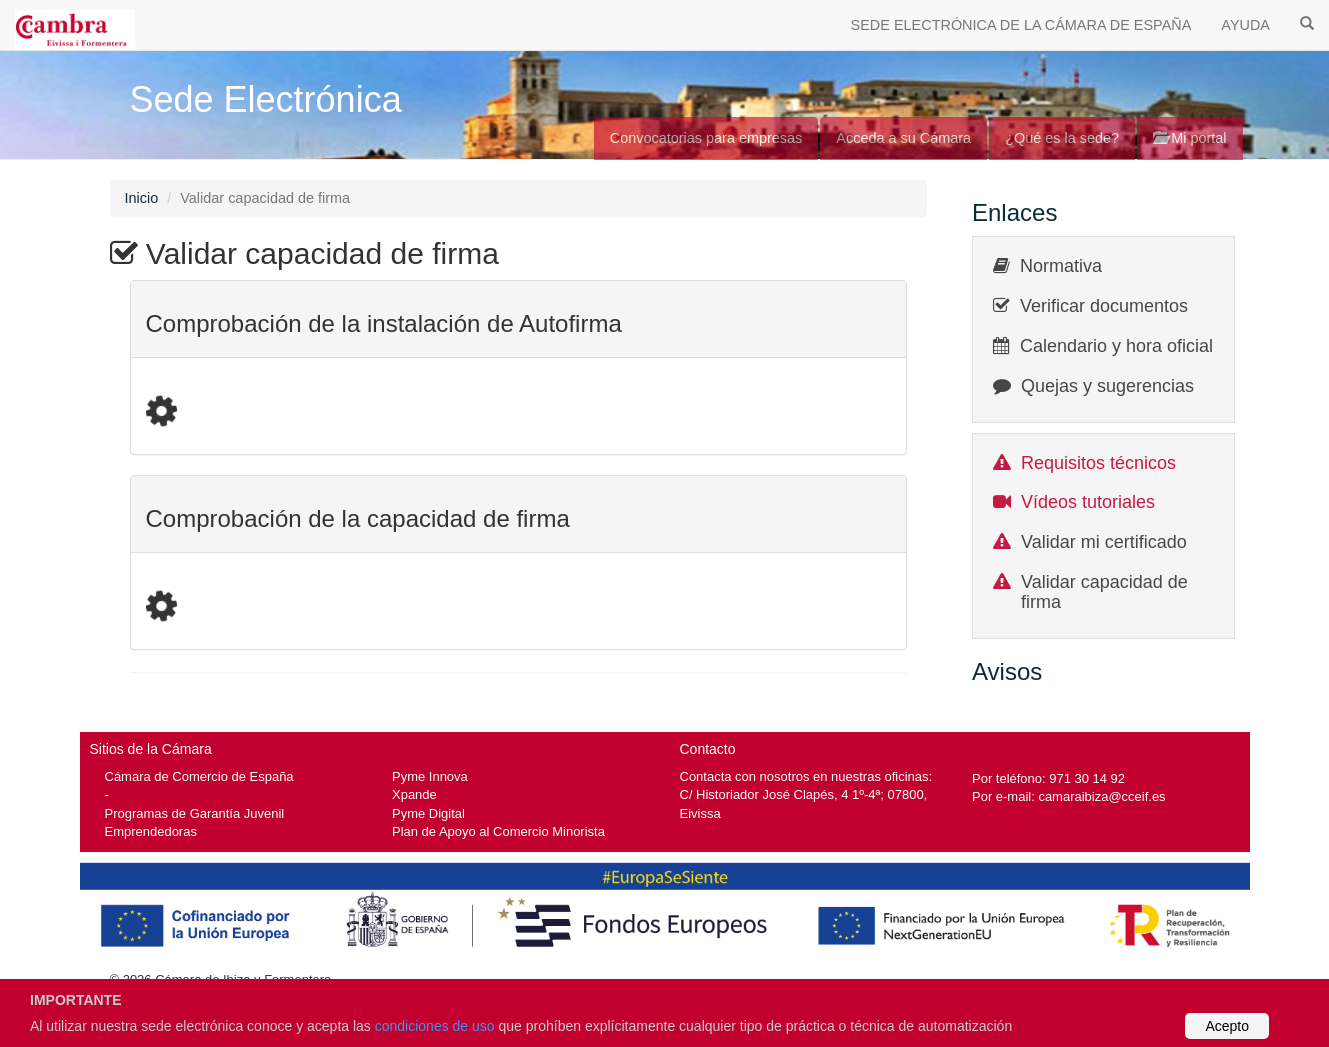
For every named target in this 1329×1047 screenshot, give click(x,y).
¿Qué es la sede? (1062, 138)
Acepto (1227, 1026)
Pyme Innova (430, 776)
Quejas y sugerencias (1107, 386)
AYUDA (1245, 25)
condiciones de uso (435, 1026)
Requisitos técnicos (1098, 463)
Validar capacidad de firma (1104, 592)
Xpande (414, 794)
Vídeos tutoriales (1088, 502)
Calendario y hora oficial (1116, 346)
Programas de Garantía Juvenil (195, 813)
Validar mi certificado (1104, 542)
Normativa (1061, 266)
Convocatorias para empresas (706, 138)
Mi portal (1189, 138)
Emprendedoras (151, 831)
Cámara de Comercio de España (199, 776)
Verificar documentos (1104, 306)
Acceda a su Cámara (903, 138)
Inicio (142, 198)
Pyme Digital (428, 813)
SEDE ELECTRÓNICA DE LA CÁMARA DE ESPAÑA (1021, 25)
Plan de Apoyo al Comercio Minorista (498, 831)
